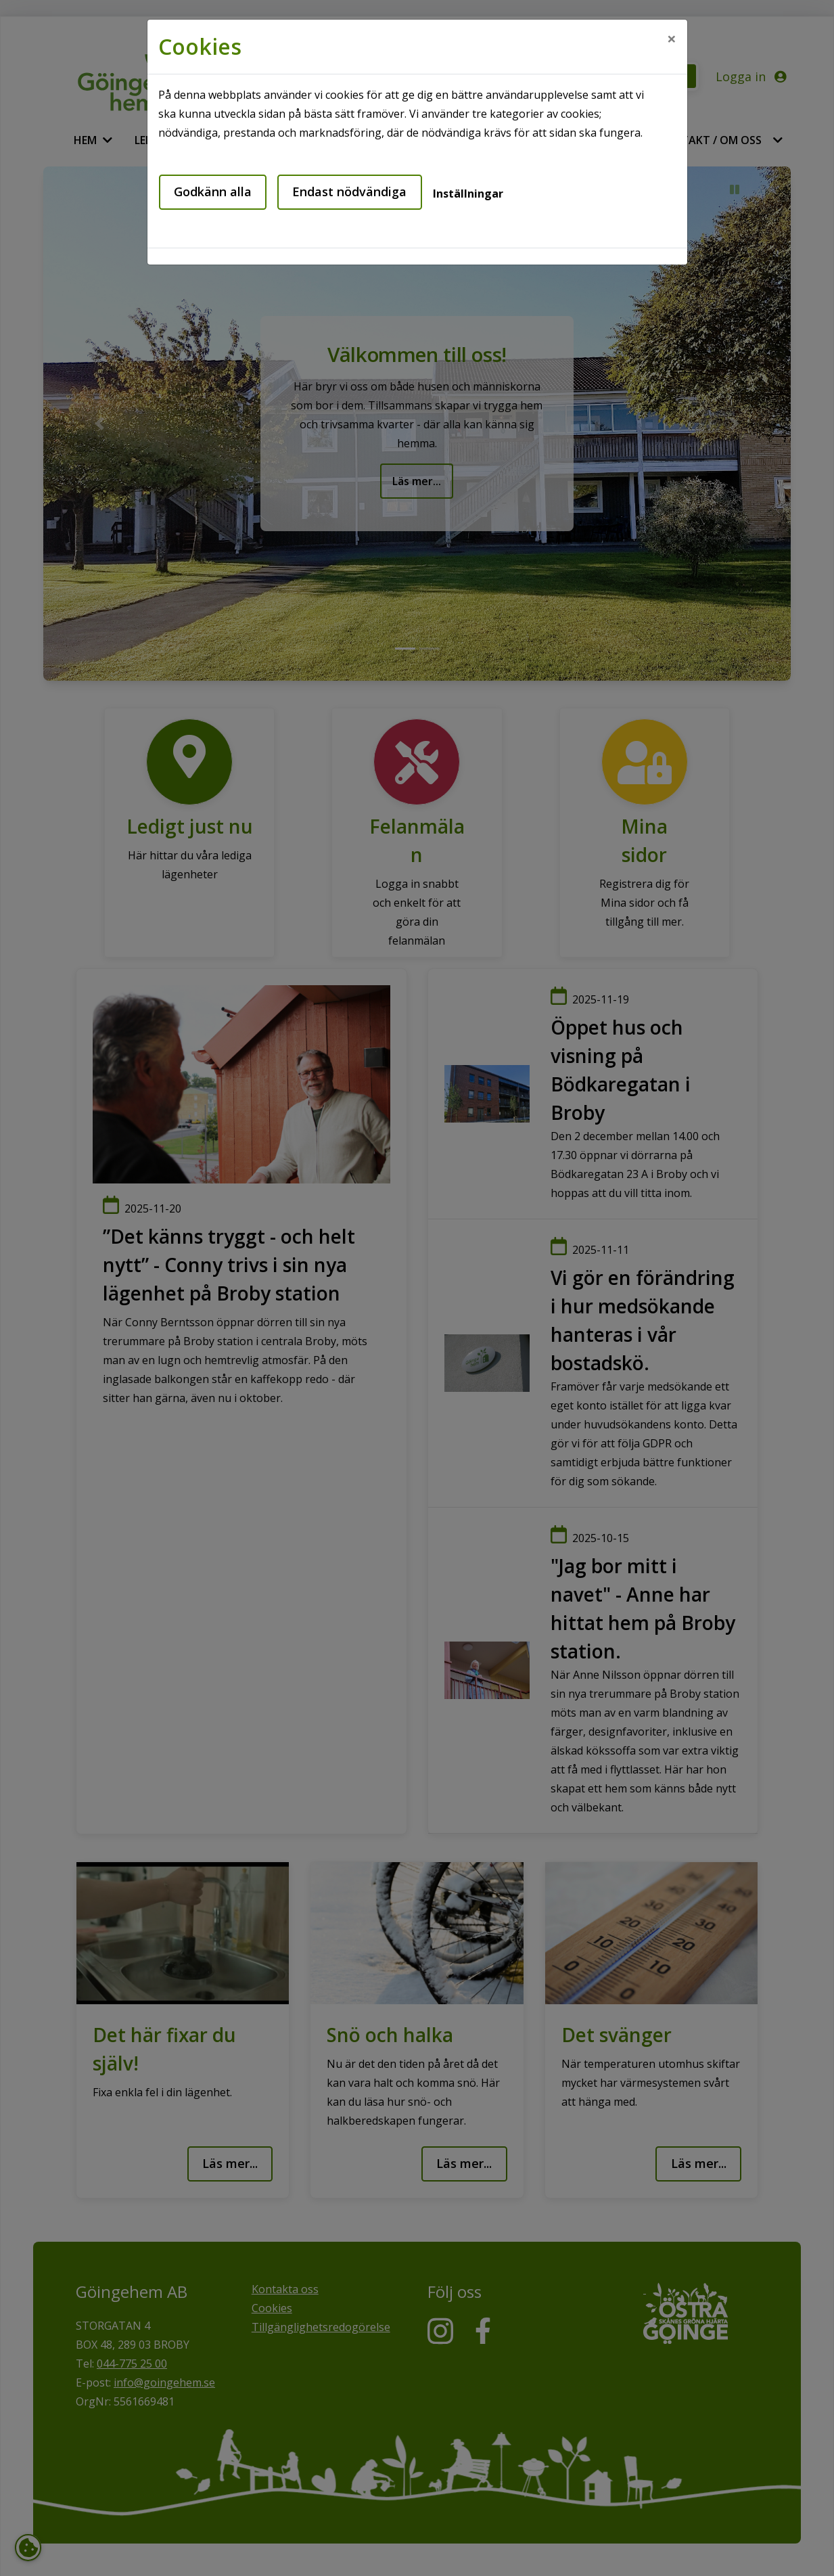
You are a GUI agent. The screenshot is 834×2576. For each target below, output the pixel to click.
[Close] (671, 39)
